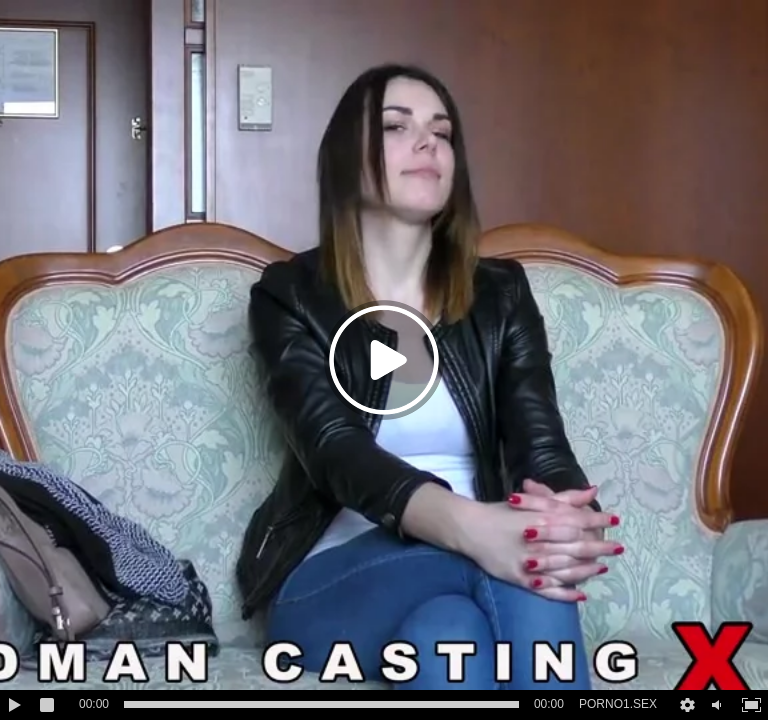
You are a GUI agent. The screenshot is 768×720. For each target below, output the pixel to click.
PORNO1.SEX (618, 704)
